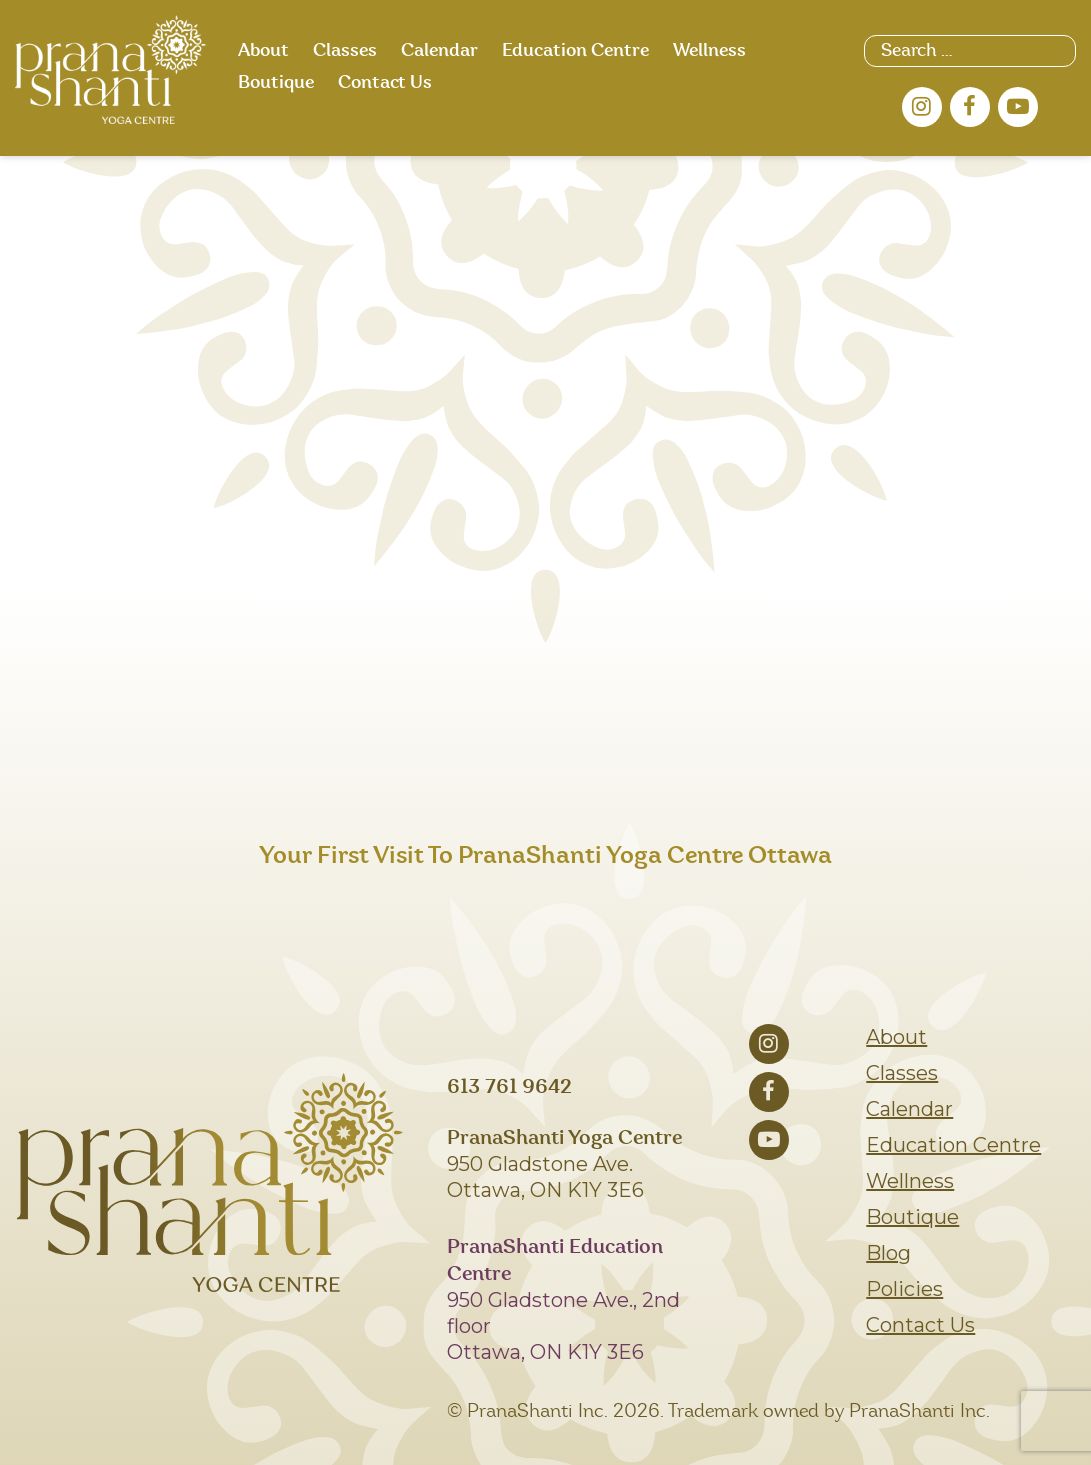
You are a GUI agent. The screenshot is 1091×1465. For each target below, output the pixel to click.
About (263, 51)
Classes (345, 51)
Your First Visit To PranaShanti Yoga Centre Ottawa (545, 856)
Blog (888, 1253)
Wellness (709, 51)
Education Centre (575, 51)
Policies (904, 1289)
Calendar (439, 51)
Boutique (276, 83)
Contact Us (385, 83)
